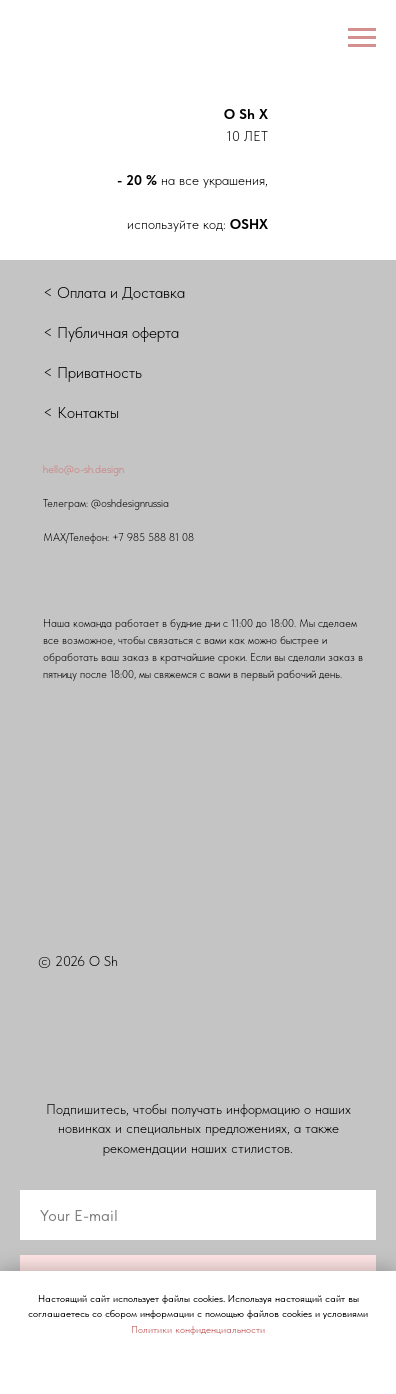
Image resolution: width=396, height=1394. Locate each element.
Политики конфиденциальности (198, 1329)
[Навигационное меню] (362, 38)
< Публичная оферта (111, 332)
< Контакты (81, 412)
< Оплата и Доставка (114, 292)
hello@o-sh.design (83, 469)
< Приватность (92, 372)
